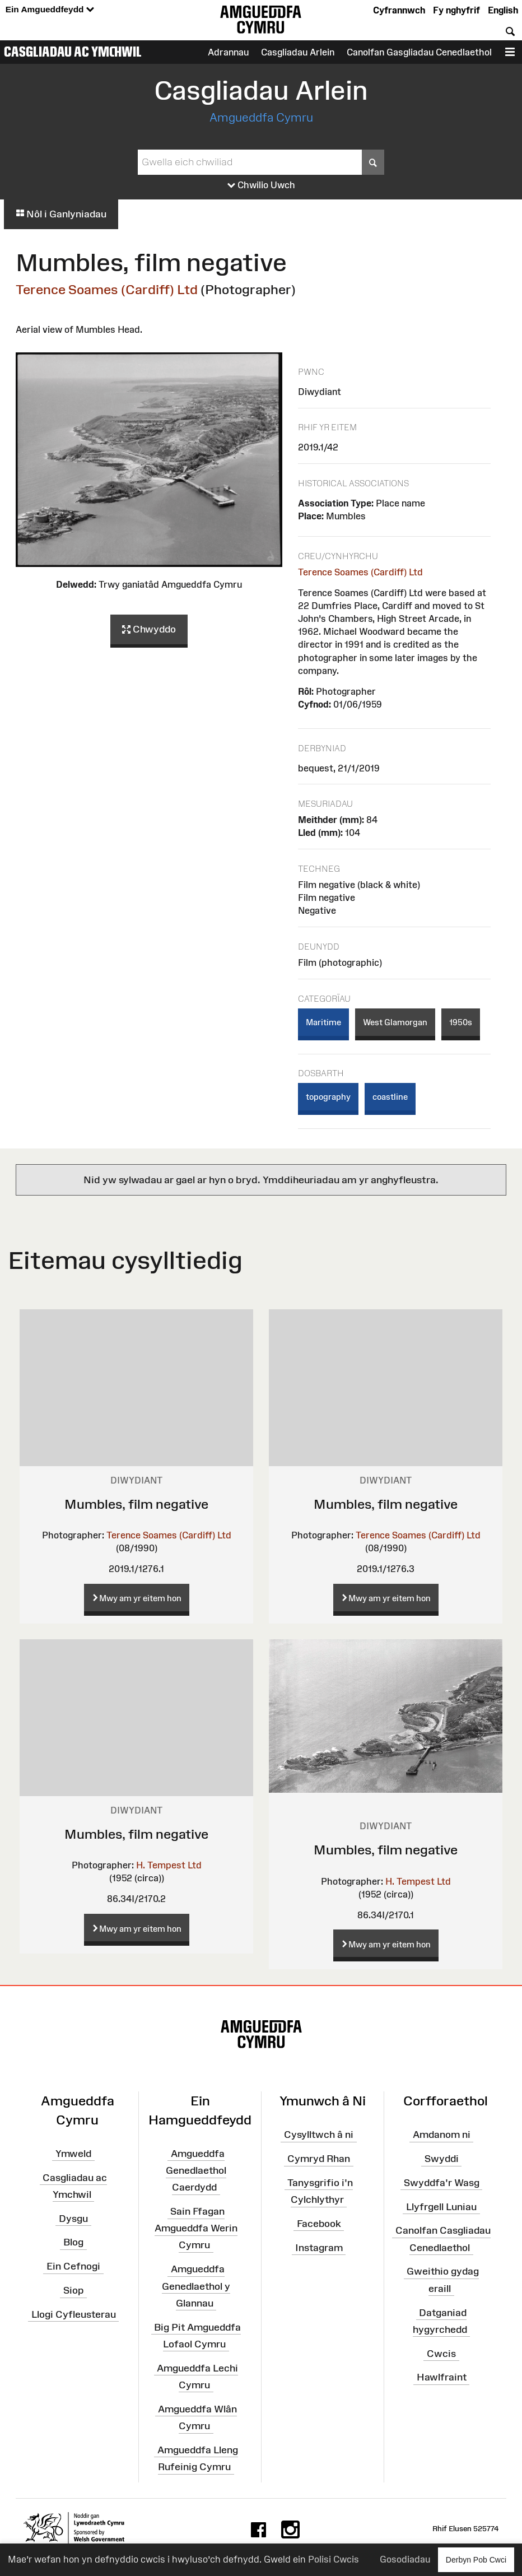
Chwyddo (149, 630)
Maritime (323, 1022)
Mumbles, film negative (136, 1504)
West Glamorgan (395, 1022)
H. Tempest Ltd (169, 1865)
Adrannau (228, 52)
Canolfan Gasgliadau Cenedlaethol (419, 52)
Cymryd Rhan (318, 2158)
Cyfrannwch (399, 10)
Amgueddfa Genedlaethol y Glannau (196, 2285)
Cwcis (441, 2353)
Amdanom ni (441, 2134)
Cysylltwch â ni (318, 2134)
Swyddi (442, 2158)
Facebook (319, 2223)
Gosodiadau (405, 2559)
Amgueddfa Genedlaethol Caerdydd (196, 2169)
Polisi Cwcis (333, 2559)
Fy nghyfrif (456, 10)
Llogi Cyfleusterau (73, 2314)
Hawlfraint (442, 2377)
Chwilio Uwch (261, 185)
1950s (460, 1022)
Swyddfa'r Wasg (441, 2182)
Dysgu (73, 2218)
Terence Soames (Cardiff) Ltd (107, 289)
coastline (390, 1096)
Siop (73, 2290)
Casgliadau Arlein (297, 52)
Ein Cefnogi (73, 2266)
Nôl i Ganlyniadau (61, 214)
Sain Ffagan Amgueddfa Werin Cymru (196, 2228)
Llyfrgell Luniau (441, 2206)
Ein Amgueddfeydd (50, 9)
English (503, 10)
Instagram (319, 2247)
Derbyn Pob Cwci (476, 2559)
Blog (73, 2242)
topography (328, 1096)
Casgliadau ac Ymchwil (73, 51)
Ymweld (73, 2153)
